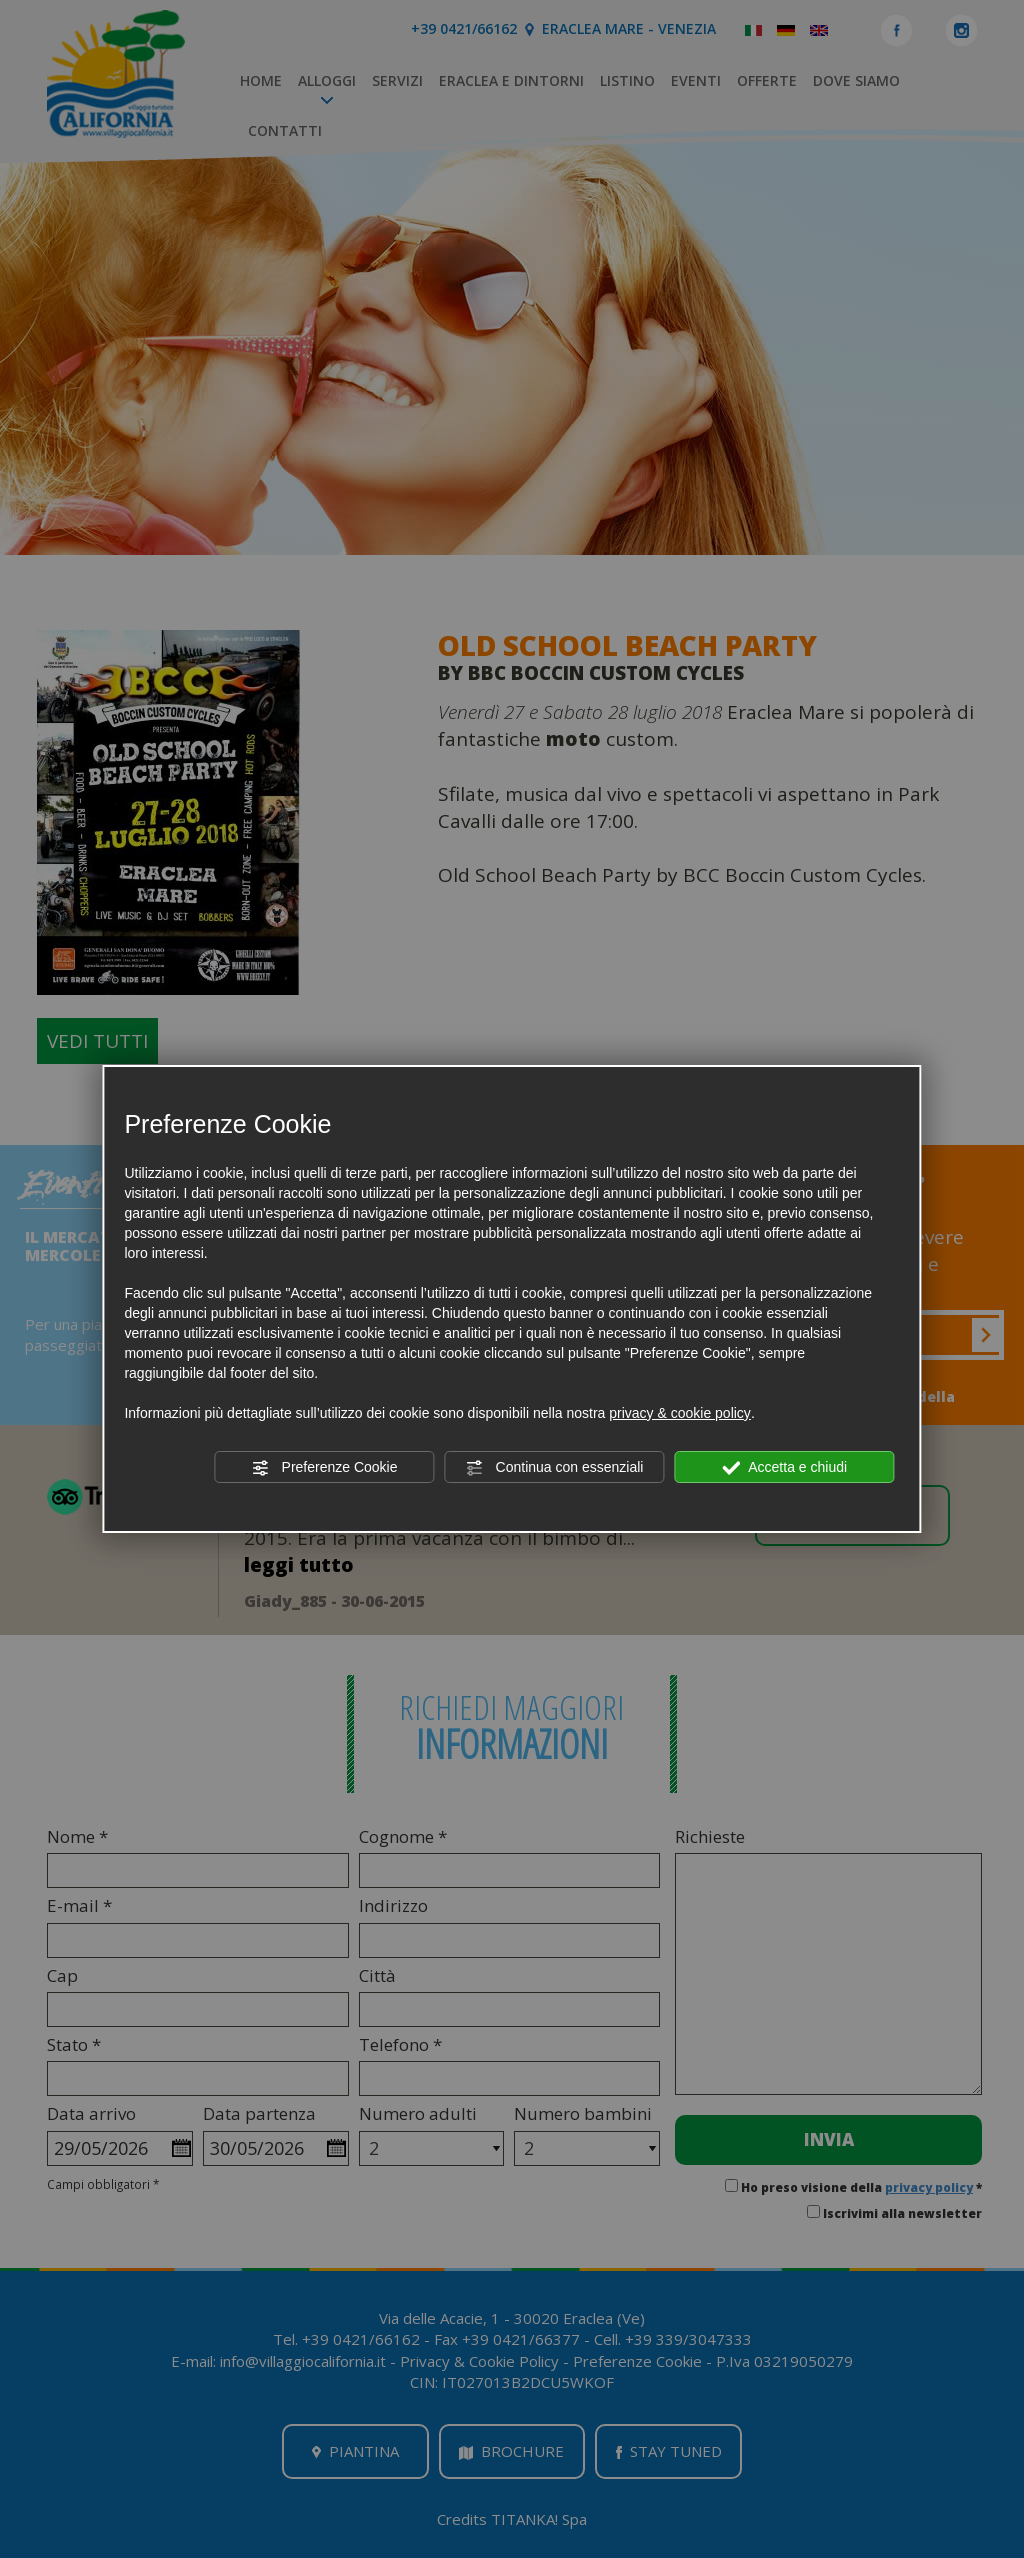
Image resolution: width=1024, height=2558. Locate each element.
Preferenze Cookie (325, 1468)
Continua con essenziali (555, 1468)
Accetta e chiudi (784, 1468)
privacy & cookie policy (680, 1413)
